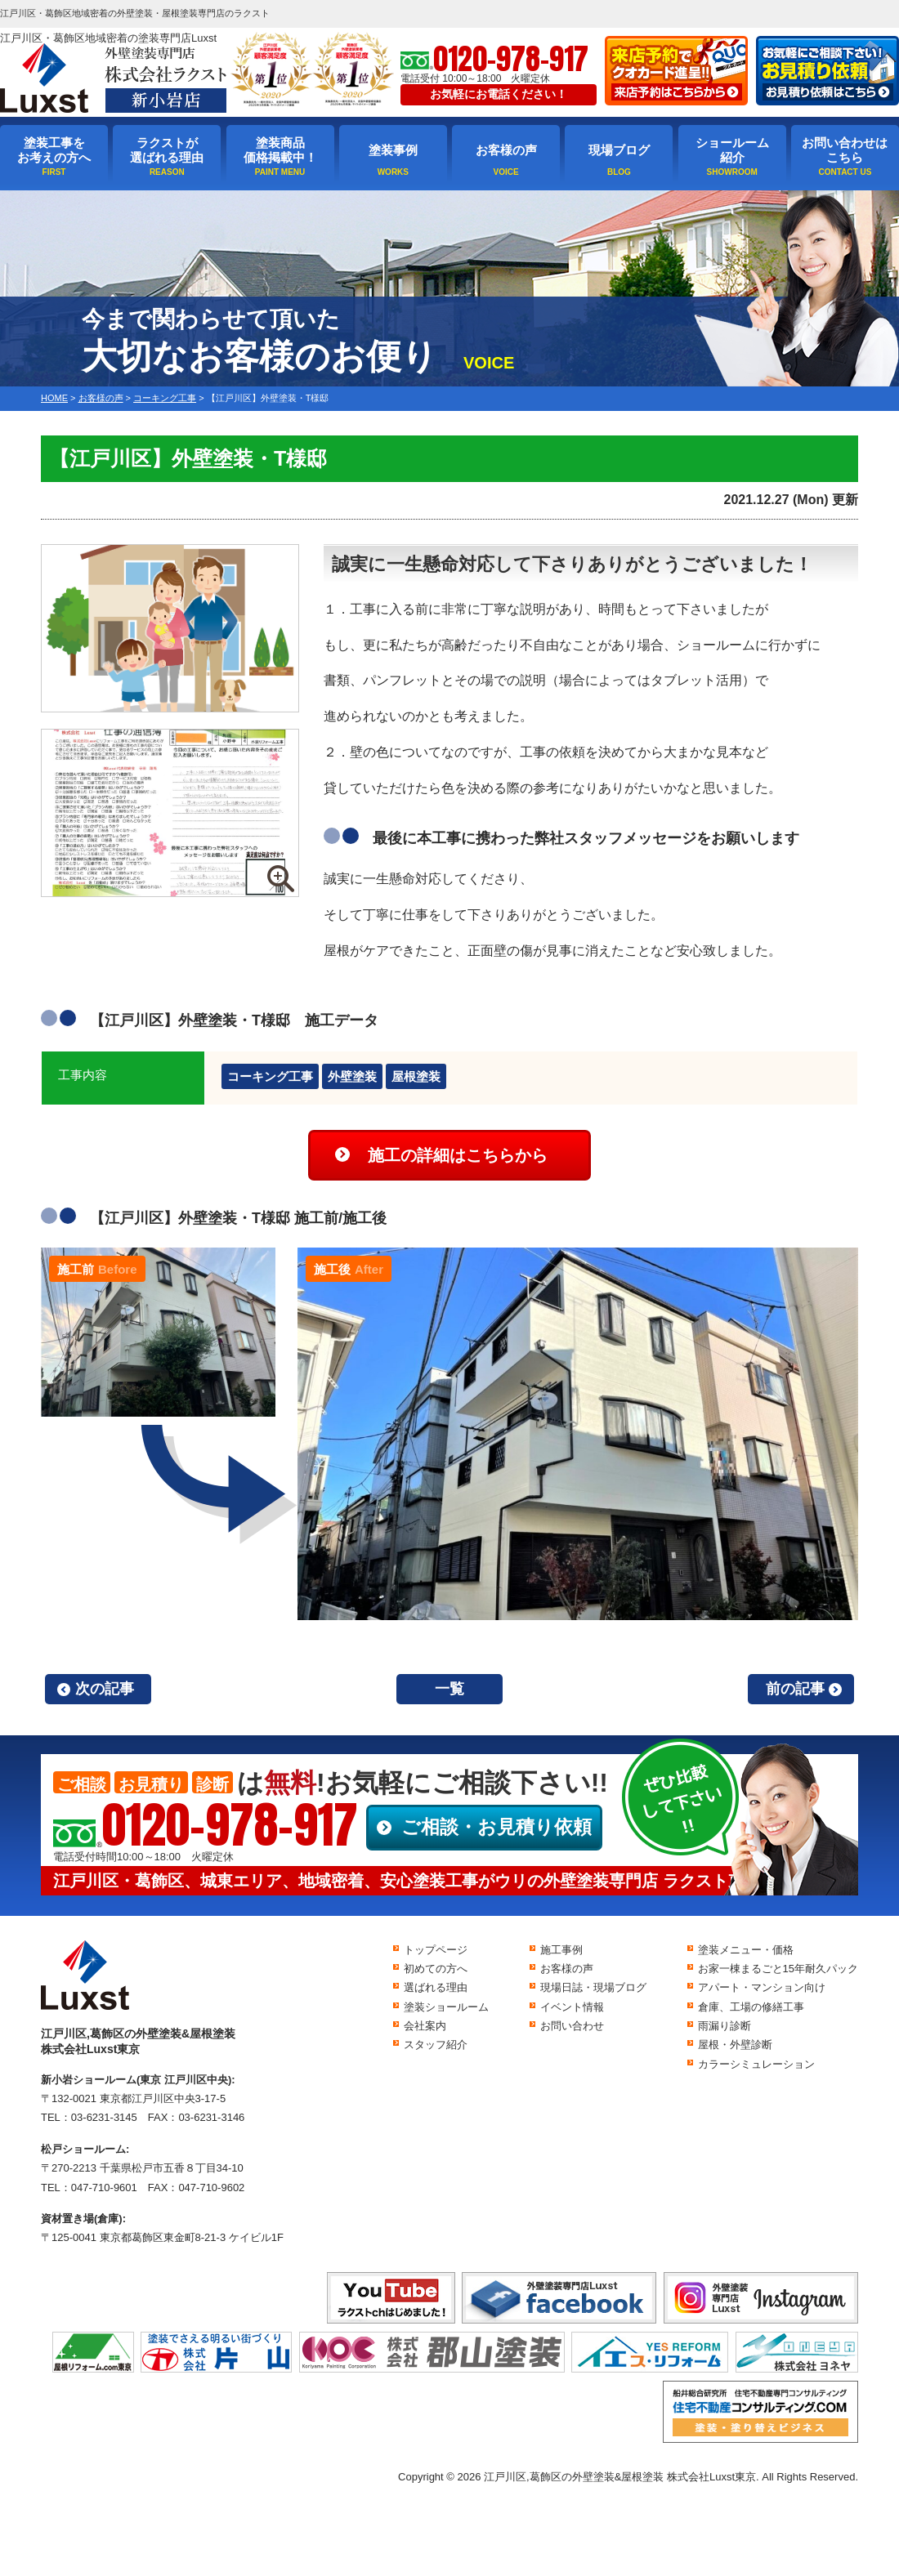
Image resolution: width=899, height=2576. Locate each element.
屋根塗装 (416, 1076)
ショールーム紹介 (732, 150)
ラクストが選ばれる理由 (167, 150)
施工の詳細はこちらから (458, 1155)
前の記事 (795, 1689)
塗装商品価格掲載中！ (280, 150)
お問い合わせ (572, 2026)
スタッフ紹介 (435, 2044)
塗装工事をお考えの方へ (54, 150)
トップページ (435, 1950)
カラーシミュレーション (756, 2064)
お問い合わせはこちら (845, 150)
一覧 (449, 1689)
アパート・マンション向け (761, 1987)
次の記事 (104, 1689)
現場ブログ (619, 150)
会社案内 (425, 2026)
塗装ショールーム (446, 2007)
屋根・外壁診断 (735, 2044)
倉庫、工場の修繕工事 (751, 2007)
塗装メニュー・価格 (746, 1950)
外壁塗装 (352, 1076)
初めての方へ (435, 1968)
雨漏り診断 (724, 2026)
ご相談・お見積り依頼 (496, 1826)
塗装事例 (393, 150)
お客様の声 (506, 150)
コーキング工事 (270, 1076)
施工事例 (561, 1950)
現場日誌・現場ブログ (593, 1987)
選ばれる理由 (435, 1987)
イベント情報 (572, 2007)
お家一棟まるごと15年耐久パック (778, 1968)
